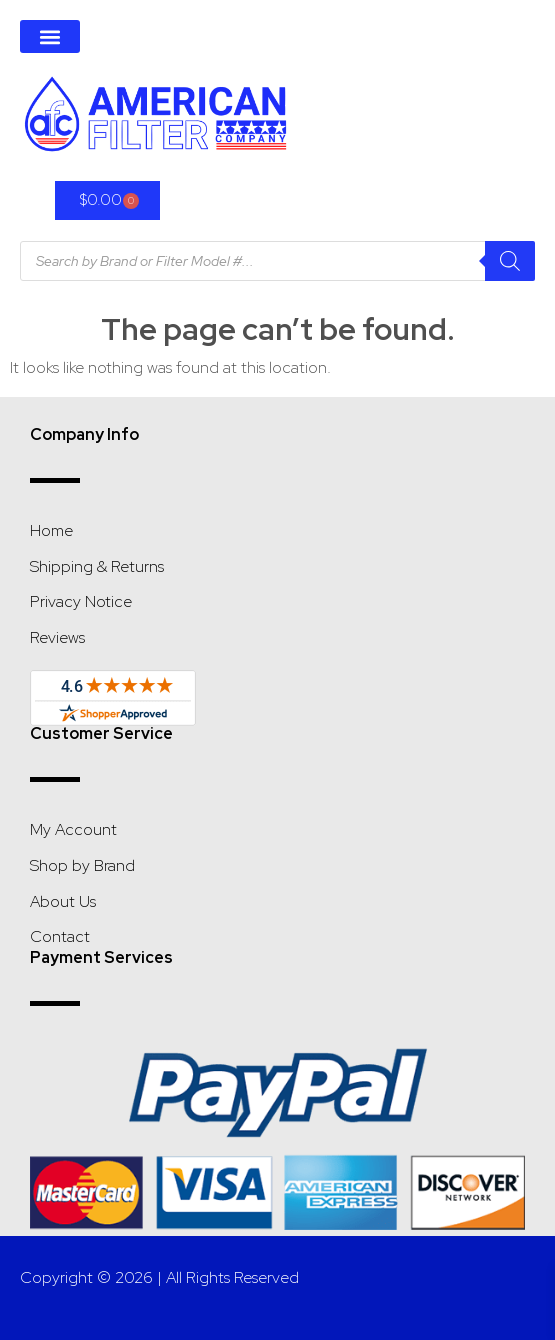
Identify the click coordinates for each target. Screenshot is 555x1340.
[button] (50, 36)
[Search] (510, 261)
